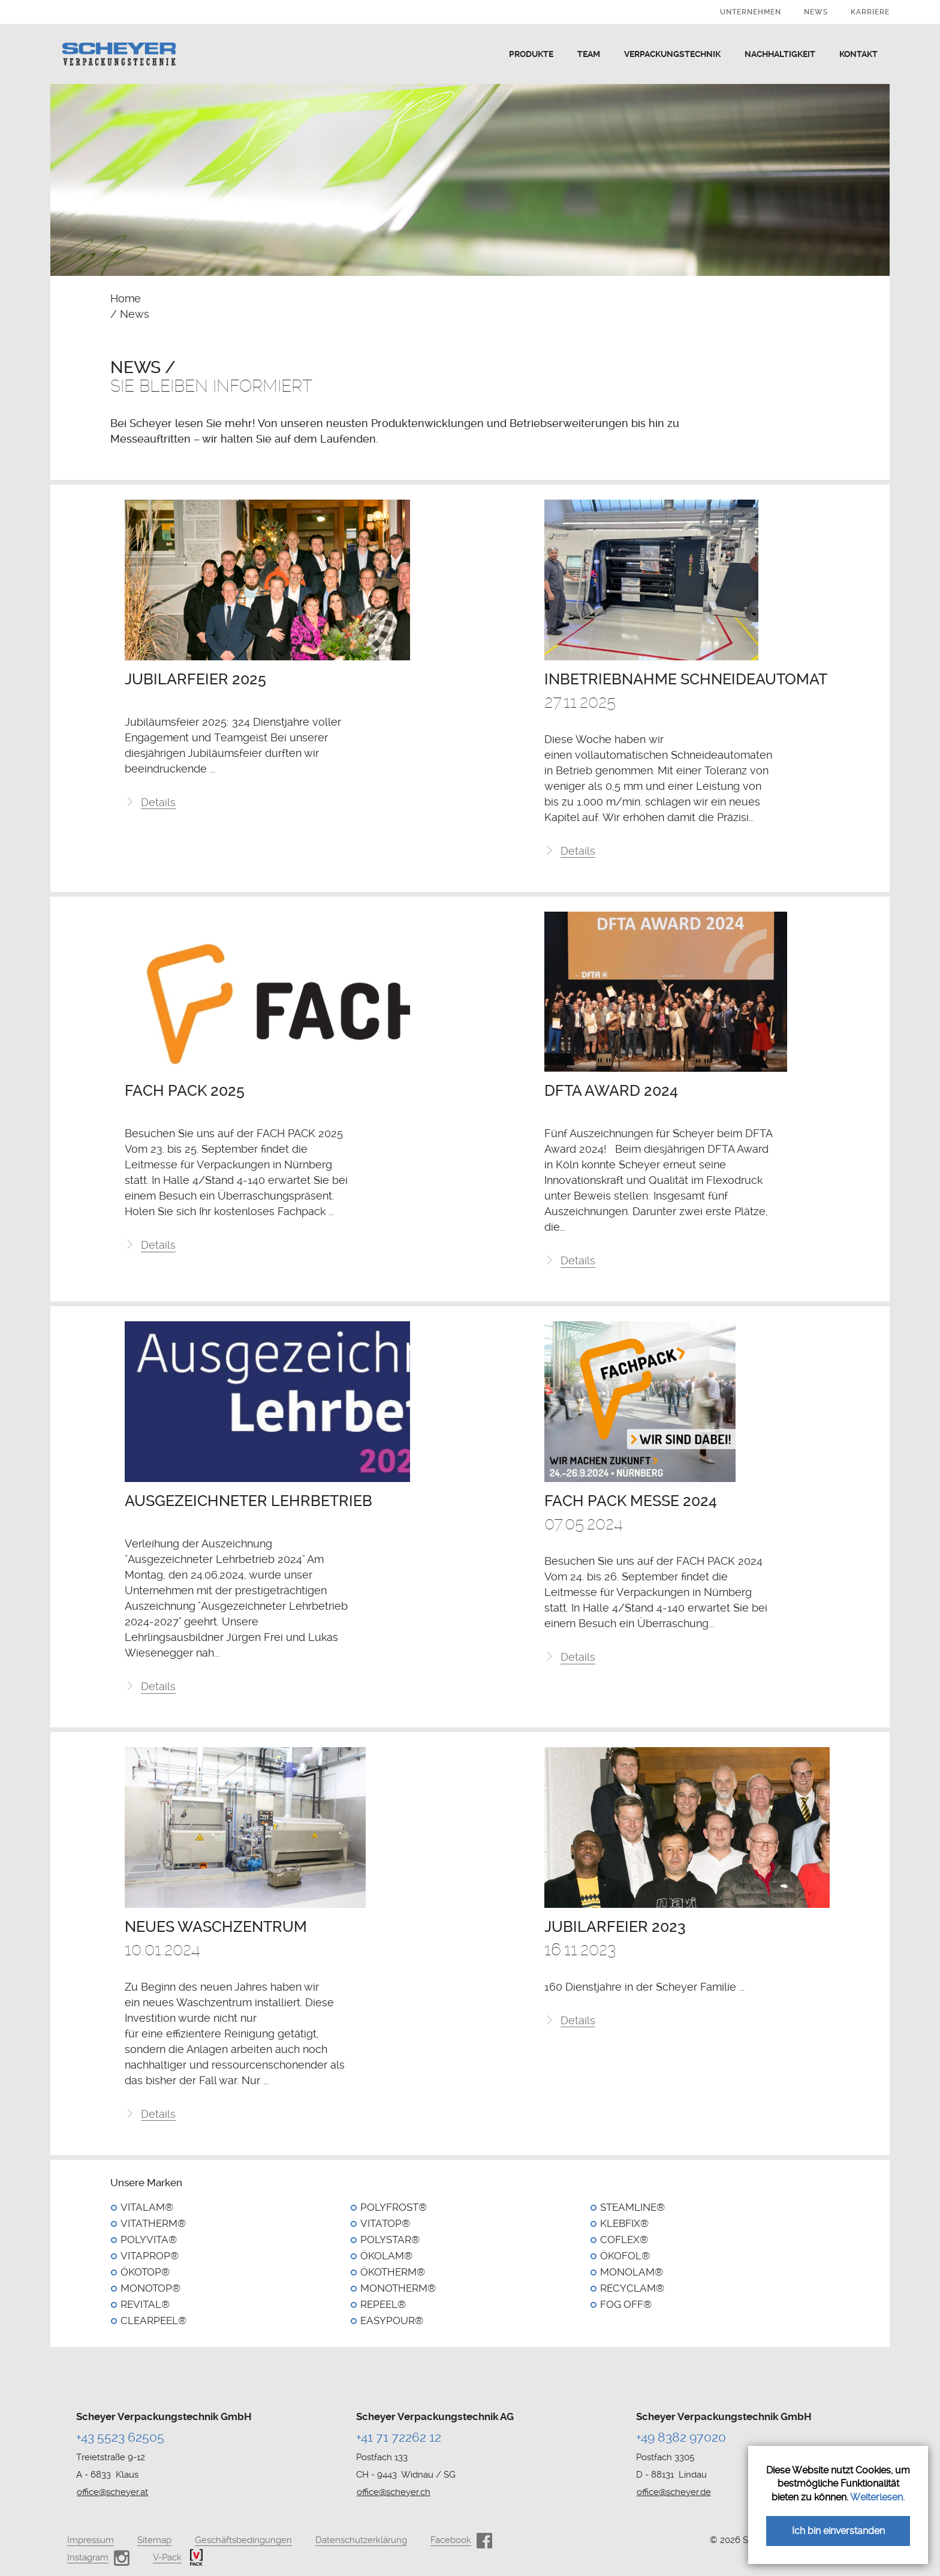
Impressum (90, 2540)
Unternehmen (750, 12)
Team (588, 54)
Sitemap (154, 2540)
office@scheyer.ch (393, 2492)
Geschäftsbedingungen (243, 2540)
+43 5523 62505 (120, 2437)
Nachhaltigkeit (780, 54)
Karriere (870, 12)
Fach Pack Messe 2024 (630, 1505)
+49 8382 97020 (681, 2437)
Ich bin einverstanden (838, 2530)
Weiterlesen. (877, 2497)
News (816, 12)
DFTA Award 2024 (611, 1094)
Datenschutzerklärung (361, 2540)
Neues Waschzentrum (216, 1932)
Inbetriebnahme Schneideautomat (685, 680)
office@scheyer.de (674, 2492)
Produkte (531, 54)
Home (125, 298)
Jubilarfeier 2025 (195, 680)
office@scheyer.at (112, 2492)
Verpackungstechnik (672, 54)
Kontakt (858, 54)
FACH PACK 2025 (185, 1094)
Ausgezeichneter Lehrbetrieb (248, 1505)
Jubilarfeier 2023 (615, 1932)
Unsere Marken (146, 2188)
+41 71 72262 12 (398, 2437)
